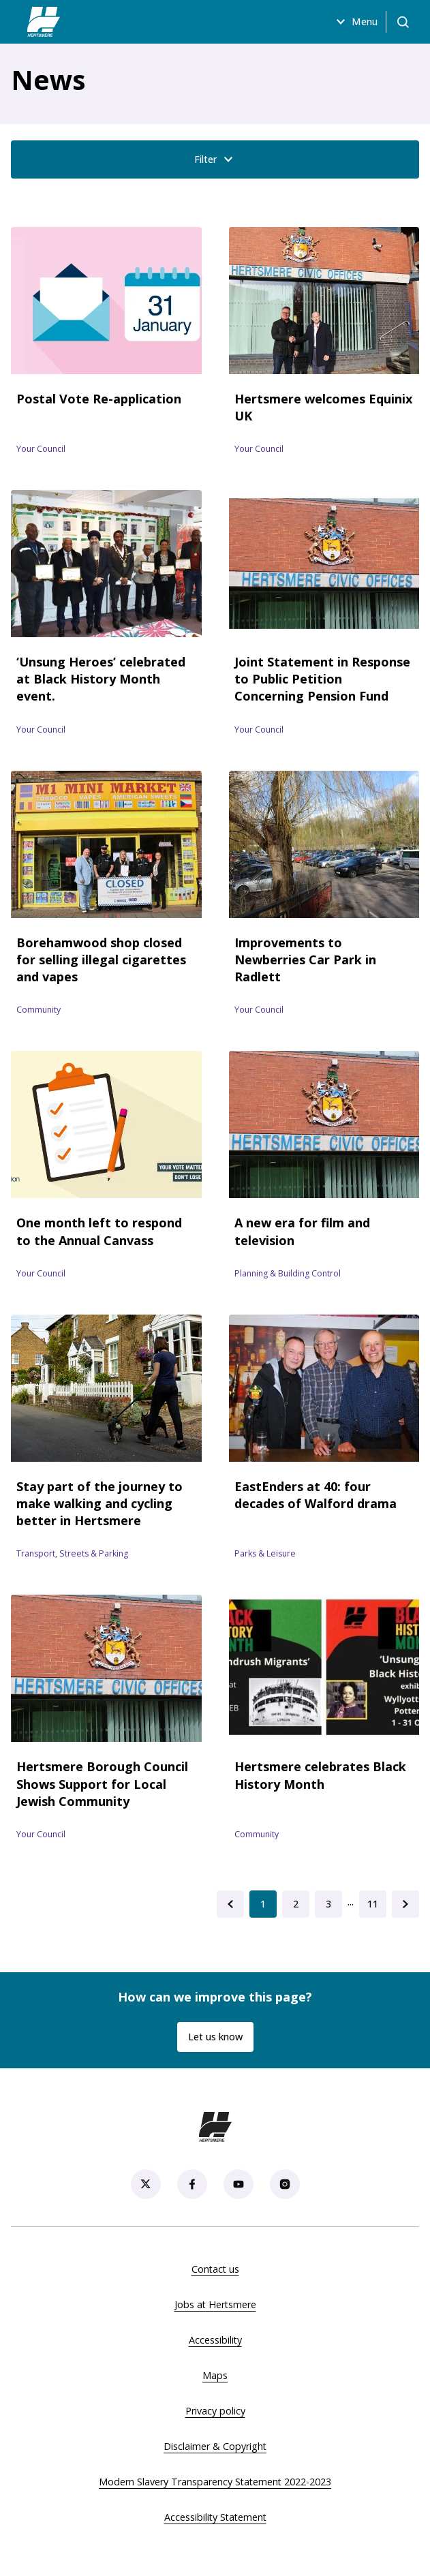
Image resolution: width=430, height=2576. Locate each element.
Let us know (215, 2036)
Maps (215, 2375)
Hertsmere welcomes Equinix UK (323, 407)
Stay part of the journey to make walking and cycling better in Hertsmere (99, 1503)
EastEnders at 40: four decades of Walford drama (315, 1495)
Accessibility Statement (215, 2517)
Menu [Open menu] (355, 22)
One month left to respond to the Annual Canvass (99, 1231)
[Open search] (402, 22)
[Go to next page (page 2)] (405, 1904)
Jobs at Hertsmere (215, 2304)
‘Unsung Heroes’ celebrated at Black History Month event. (100, 679)
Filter (215, 159)
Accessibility (215, 2339)
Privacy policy (215, 2410)
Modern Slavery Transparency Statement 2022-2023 (215, 2481)
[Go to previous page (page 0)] (230, 1904)
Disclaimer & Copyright (215, 2446)
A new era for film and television (302, 1231)
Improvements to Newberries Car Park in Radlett (305, 959)
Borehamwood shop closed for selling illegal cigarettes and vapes (101, 959)
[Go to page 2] (295, 1904)
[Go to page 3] (328, 1904)
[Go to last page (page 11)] (372, 1904)
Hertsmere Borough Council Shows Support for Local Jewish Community (102, 1783)
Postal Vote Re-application (98, 398)
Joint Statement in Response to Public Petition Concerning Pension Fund (322, 679)
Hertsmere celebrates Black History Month (320, 1775)
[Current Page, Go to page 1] (263, 1904)
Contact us (215, 2269)
